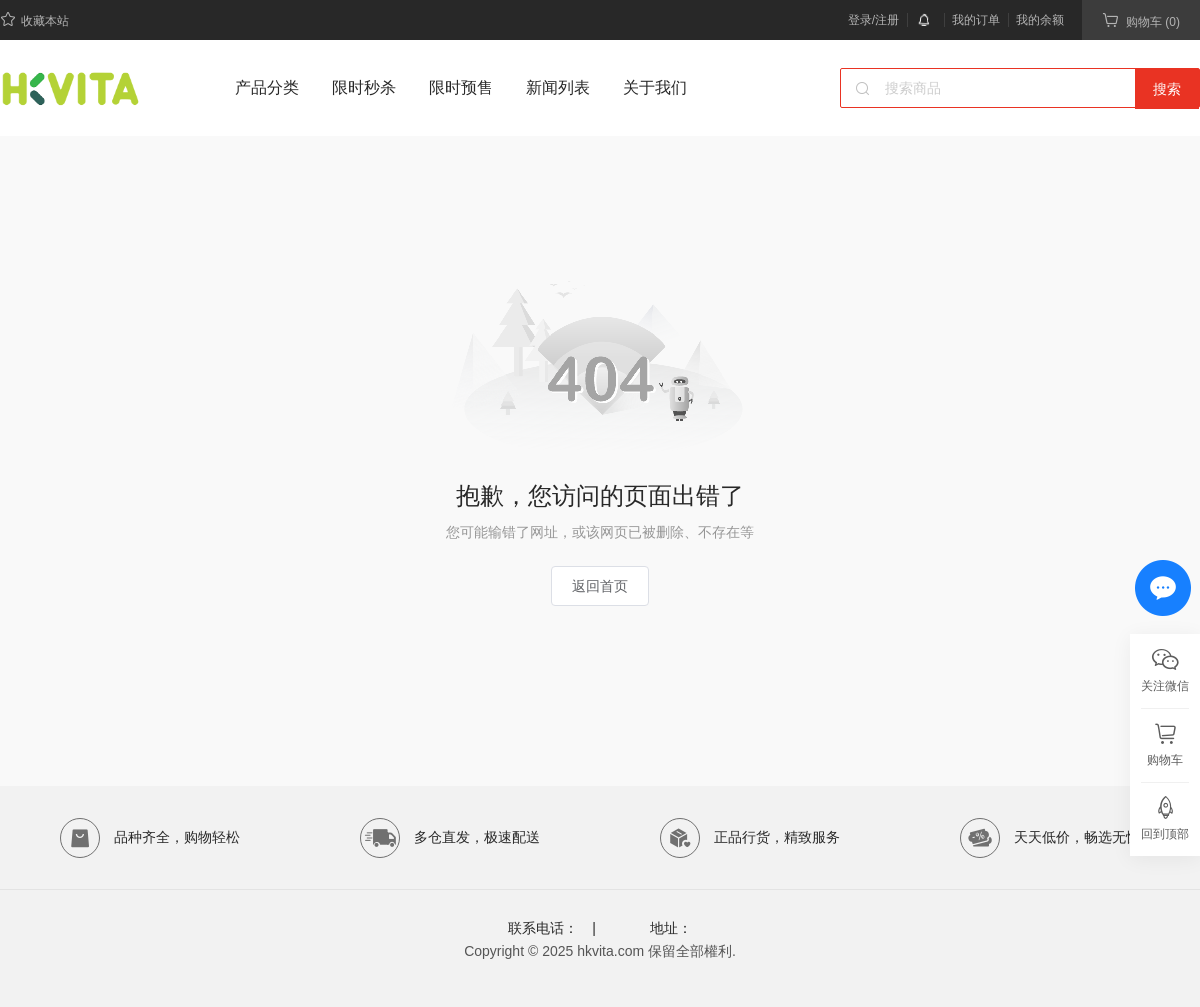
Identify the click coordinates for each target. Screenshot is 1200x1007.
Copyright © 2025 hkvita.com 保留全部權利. (600, 951)
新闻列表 (558, 87)
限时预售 (461, 87)
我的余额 (1040, 20)
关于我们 (655, 87)
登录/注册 (873, 20)
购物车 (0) (1141, 20)
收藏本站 (34, 19)
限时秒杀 (364, 87)
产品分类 (267, 87)
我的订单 (976, 20)
